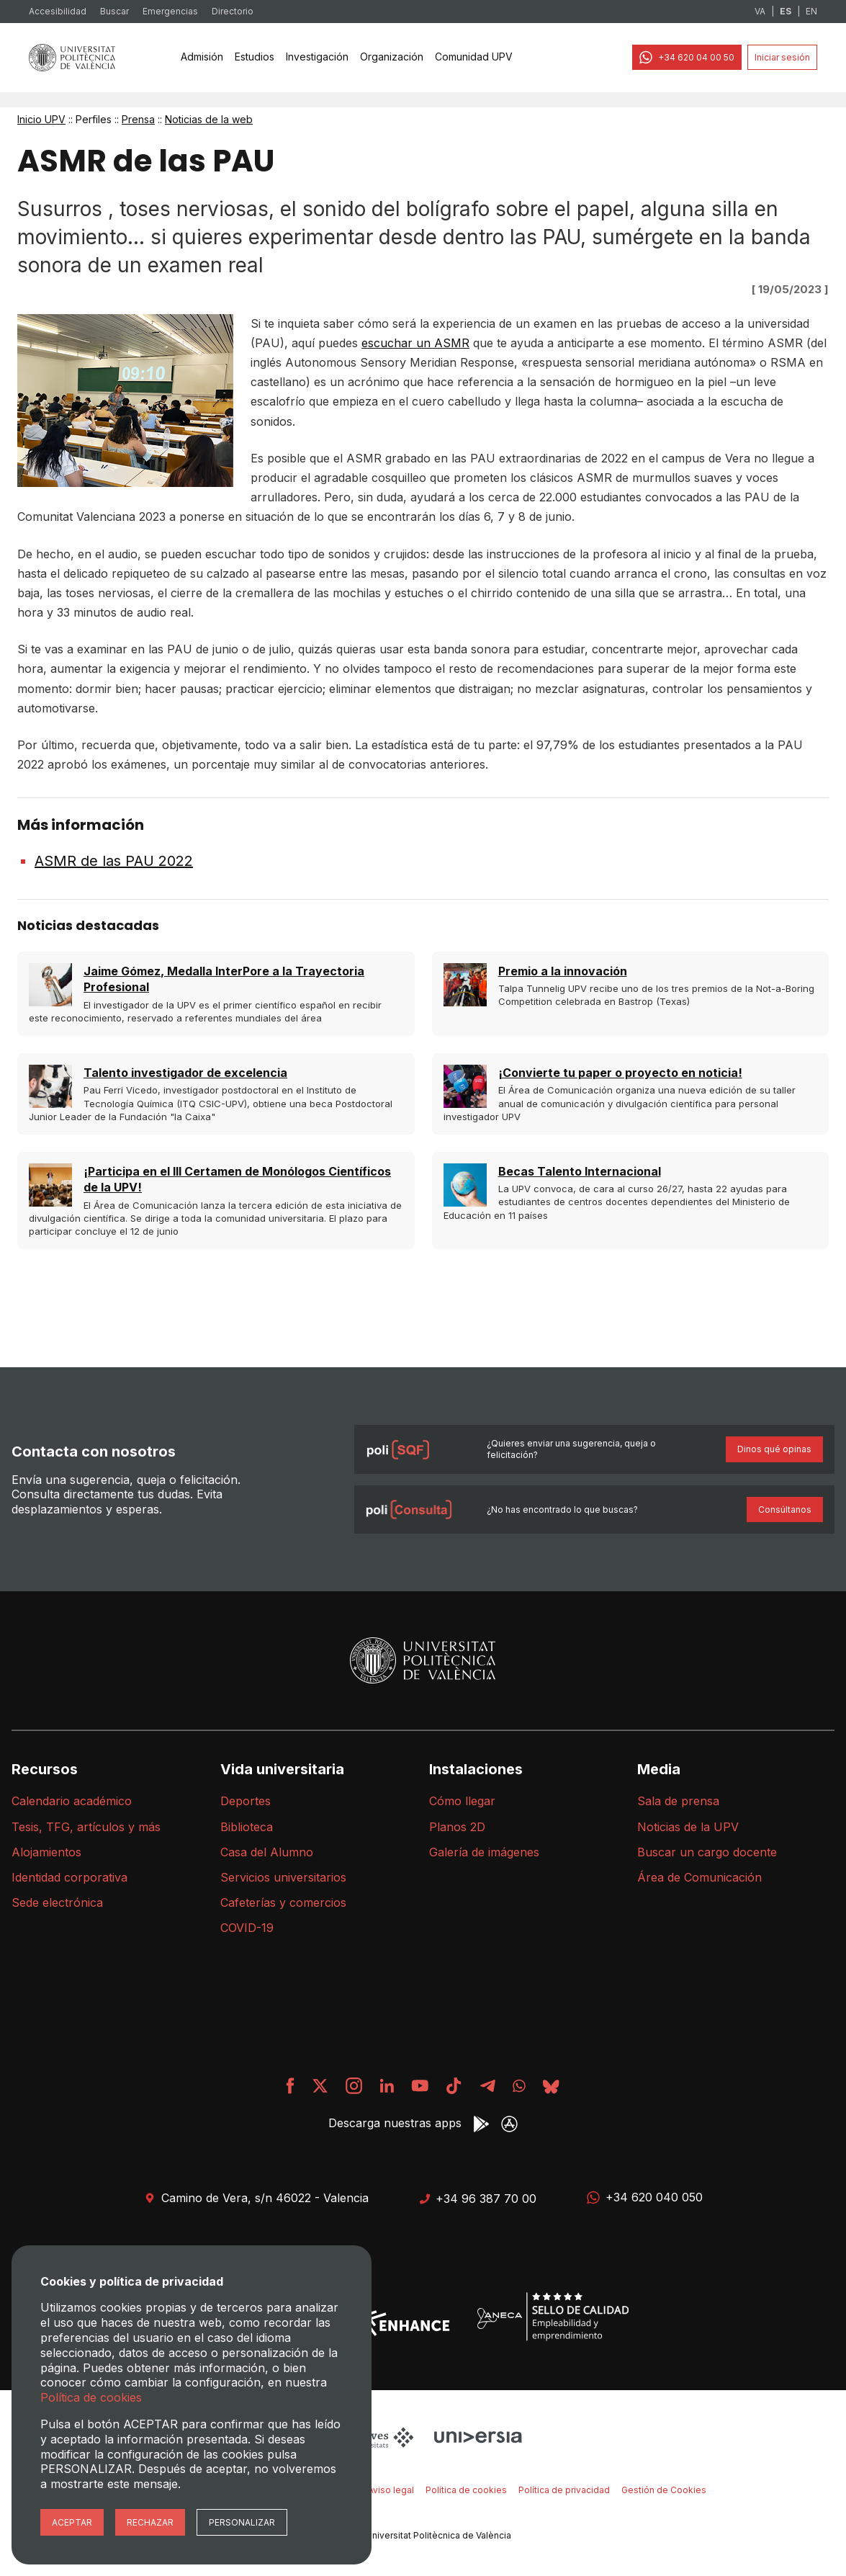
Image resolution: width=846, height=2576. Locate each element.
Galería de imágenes (484, 1852)
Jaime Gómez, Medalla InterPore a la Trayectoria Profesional (224, 979)
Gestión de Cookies (663, 2490)
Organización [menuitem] (391, 56)
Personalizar (242, 2522)
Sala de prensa (678, 1801)
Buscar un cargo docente (707, 1852)
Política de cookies (466, 2490)
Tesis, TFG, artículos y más (86, 1827)
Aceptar (72, 2522)
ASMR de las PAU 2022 (114, 860)
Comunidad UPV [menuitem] (474, 56)
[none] (202, 57)
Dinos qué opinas (774, 1449)
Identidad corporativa (69, 1877)
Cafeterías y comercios (283, 1902)
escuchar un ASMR (415, 343)
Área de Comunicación (699, 1877)
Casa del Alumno (266, 1852)
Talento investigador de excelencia (185, 1072)
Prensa (138, 119)
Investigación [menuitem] (317, 56)
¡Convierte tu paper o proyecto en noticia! (620, 1072)
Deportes (245, 1801)
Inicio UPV (41, 119)
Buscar (114, 11)
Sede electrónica (57, 1902)
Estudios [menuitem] (254, 56)
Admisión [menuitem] (202, 56)
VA (760, 11)
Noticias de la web (209, 119)
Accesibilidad (57, 11)
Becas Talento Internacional (579, 1171)
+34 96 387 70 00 (477, 2198)
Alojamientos (46, 1852)
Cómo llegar (462, 1801)
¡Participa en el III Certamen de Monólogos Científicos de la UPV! (237, 1179)
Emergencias (170, 11)
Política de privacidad (564, 2490)
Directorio (232, 11)
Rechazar (150, 2522)
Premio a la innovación (562, 971)
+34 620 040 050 (645, 2197)
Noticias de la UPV (688, 1827)
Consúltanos (784, 1509)
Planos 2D (457, 1827)
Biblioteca (246, 1827)
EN (811, 11)
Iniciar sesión (782, 57)
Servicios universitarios (283, 1877)
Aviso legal (391, 2490)
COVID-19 (247, 1927)
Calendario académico (72, 1801)
